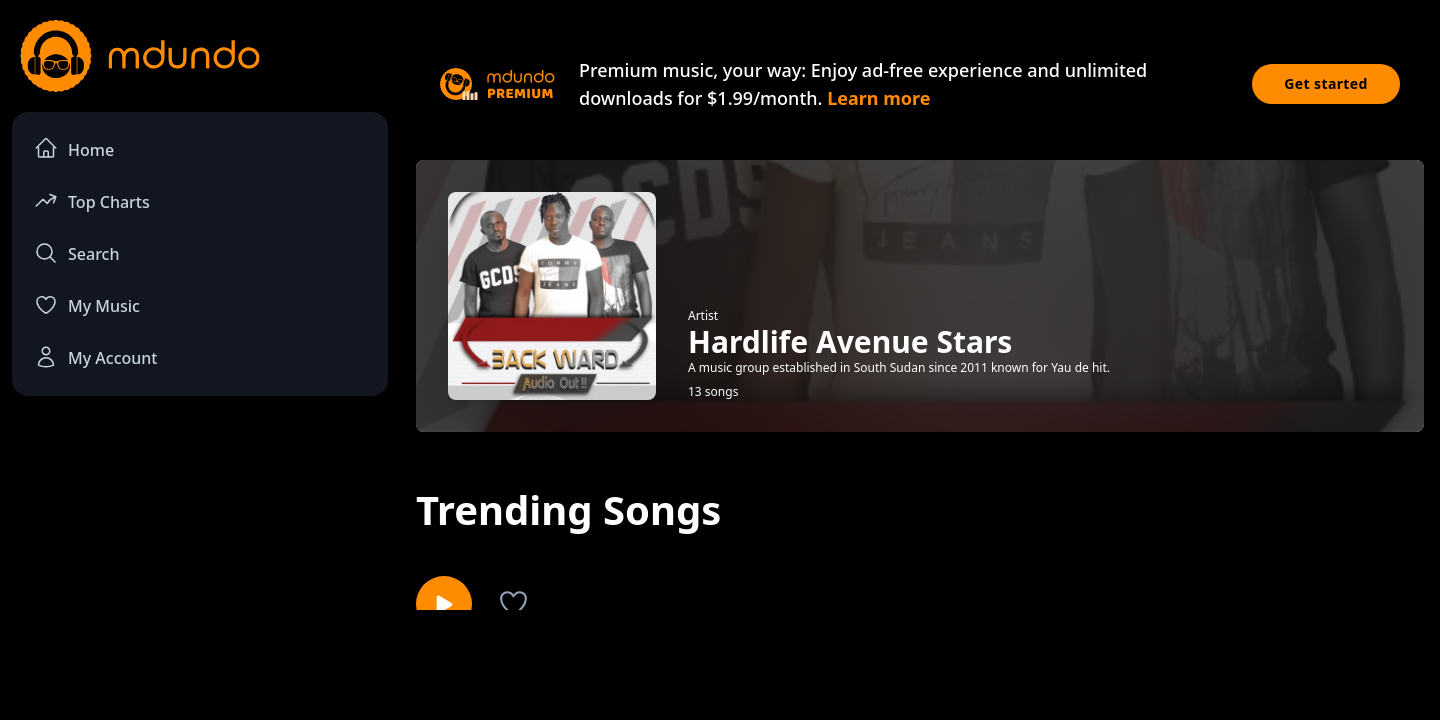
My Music (87, 305)
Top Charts (92, 200)
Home (74, 148)
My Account (95, 357)
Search (76, 253)
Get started (1326, 83)
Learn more (878, 98)
